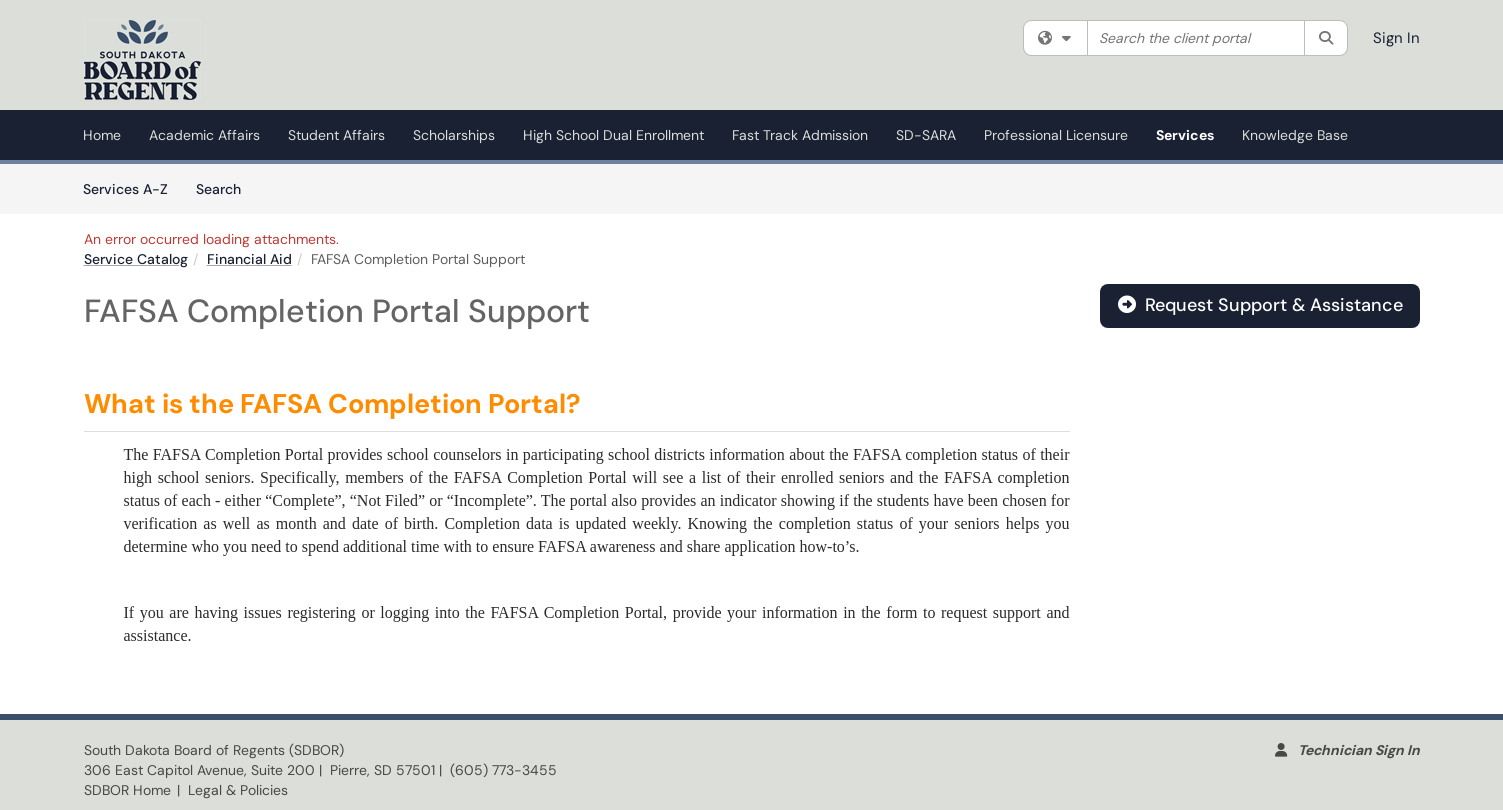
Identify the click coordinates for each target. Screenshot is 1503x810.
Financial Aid (249, 259)
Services (1185, 135)
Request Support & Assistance (1260, 305)
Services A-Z (125, 189)
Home (102, 135)
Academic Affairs (204, 135)
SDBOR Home (127, 790)
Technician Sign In (1359, 750)
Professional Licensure (1056, 135)
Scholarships (454, 135)
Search (225, 188)
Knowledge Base (1295, 135)
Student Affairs (336, 135)
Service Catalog (136, 259)
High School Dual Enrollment (613, 135)
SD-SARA (926, 135)
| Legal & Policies (232, 790)
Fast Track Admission (800, 135)
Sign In (1396, 38)
